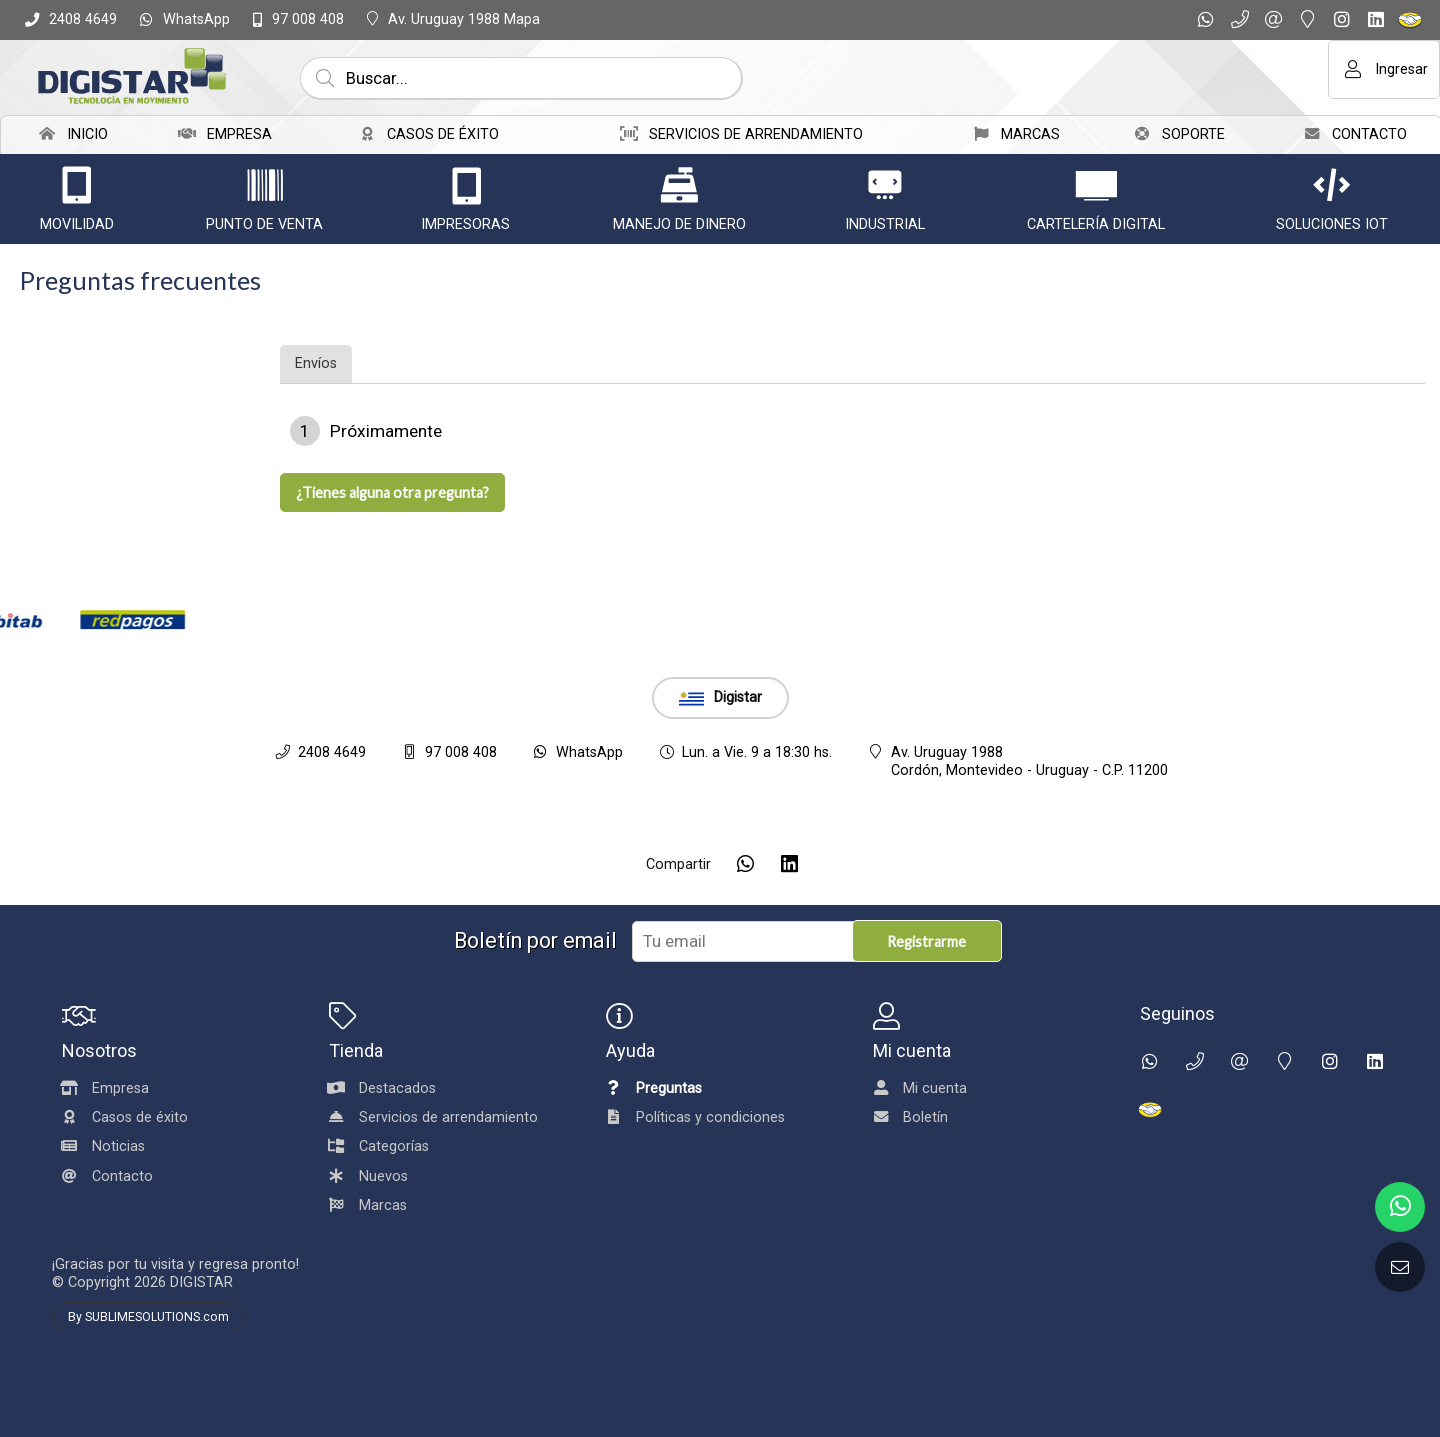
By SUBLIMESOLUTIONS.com (148, 1317)
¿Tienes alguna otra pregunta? (392, 492)
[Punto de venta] (265, 185)
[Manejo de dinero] (679, 185)
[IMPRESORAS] (466, 185)
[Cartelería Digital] (1096, 185)
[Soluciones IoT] (1332, 185)
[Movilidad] (77, 185)
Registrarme (926, 941)
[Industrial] (885, 185)
